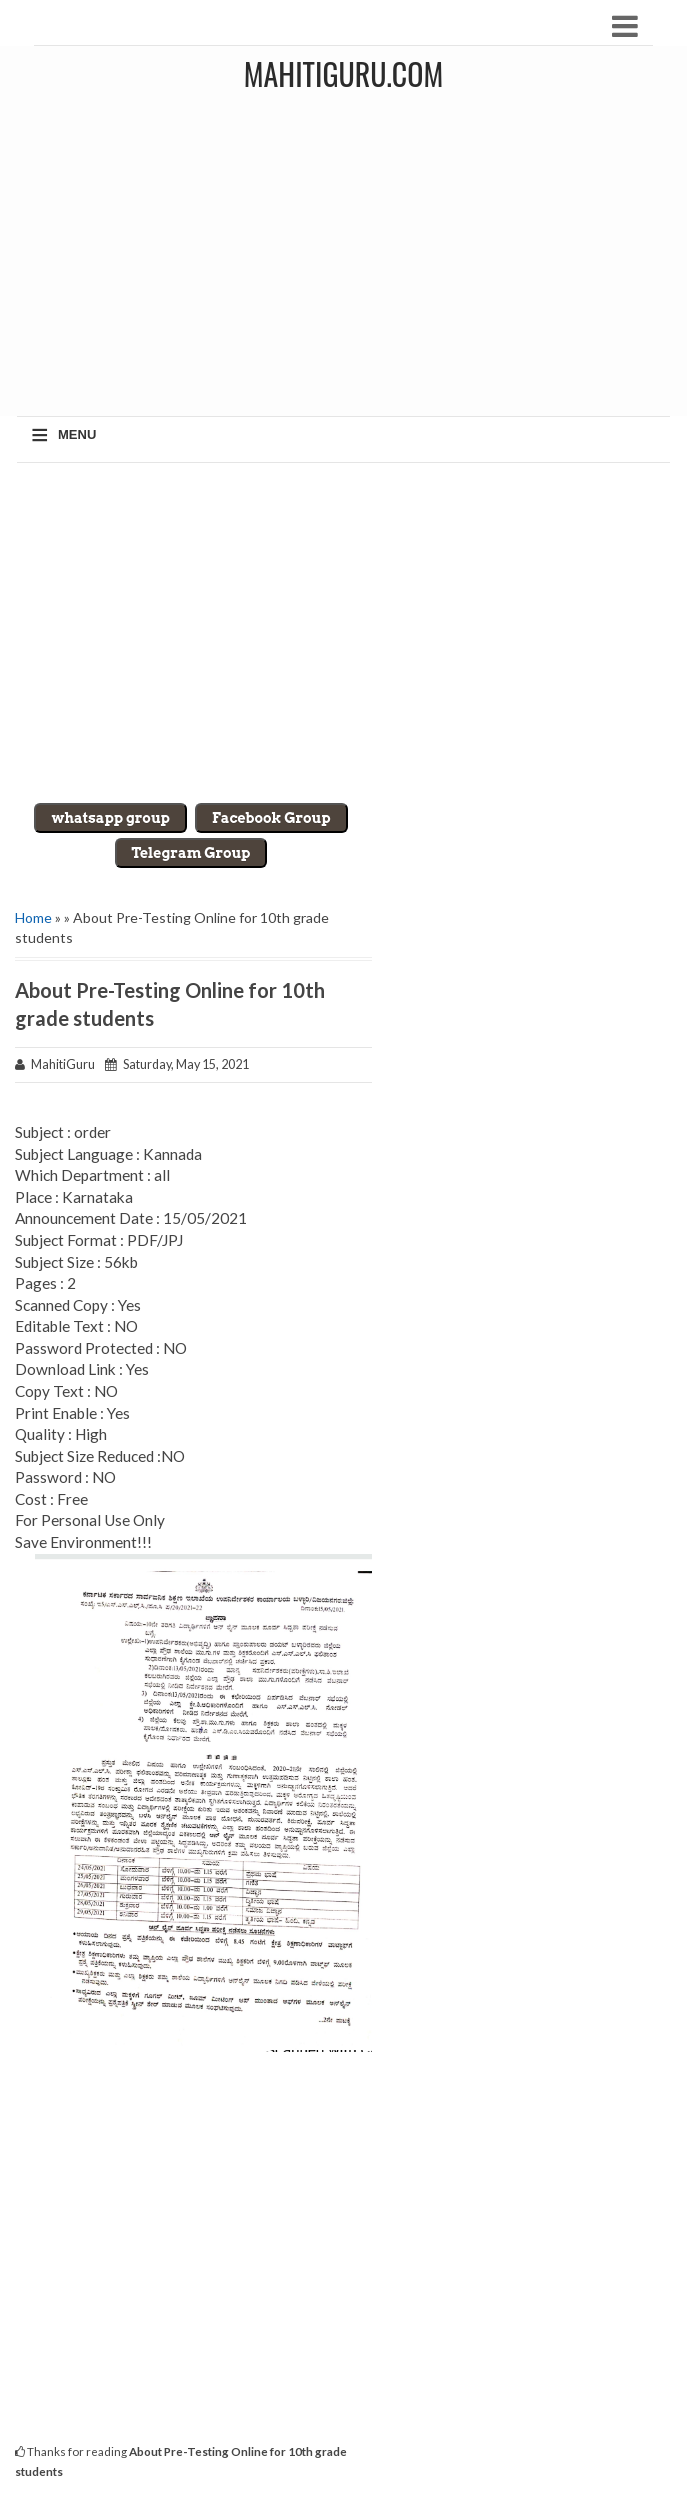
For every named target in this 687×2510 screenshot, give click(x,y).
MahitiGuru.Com (343, 73)
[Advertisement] (343, 633)
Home (33, 917)
